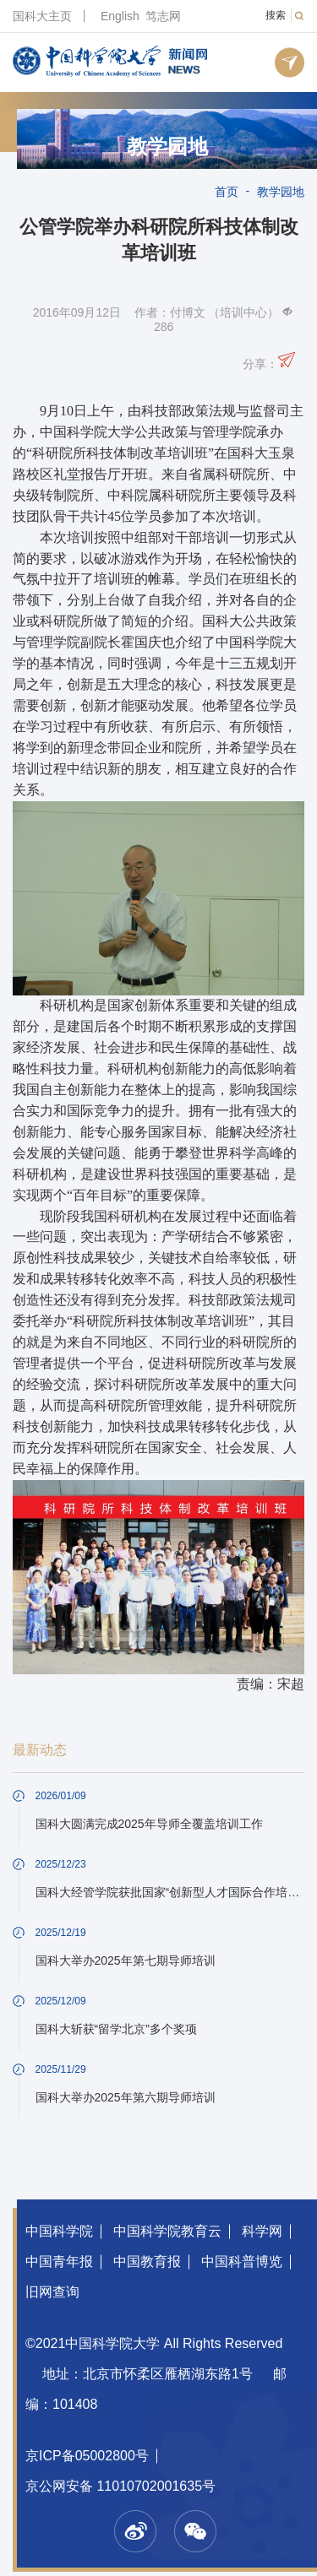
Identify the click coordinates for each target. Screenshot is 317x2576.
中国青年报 (59, 2261)
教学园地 (167, 147)
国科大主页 (42, 16)
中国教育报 (147, 2261)
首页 (226, 191)
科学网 (262, 2231)
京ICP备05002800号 (87, 2456)
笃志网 (163, 16)
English (120, 16)
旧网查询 (52, 2292)
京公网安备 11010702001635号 (120, 2486)
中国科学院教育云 (167, 2231)
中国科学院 (59, 2231)
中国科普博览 (241, 2261)
